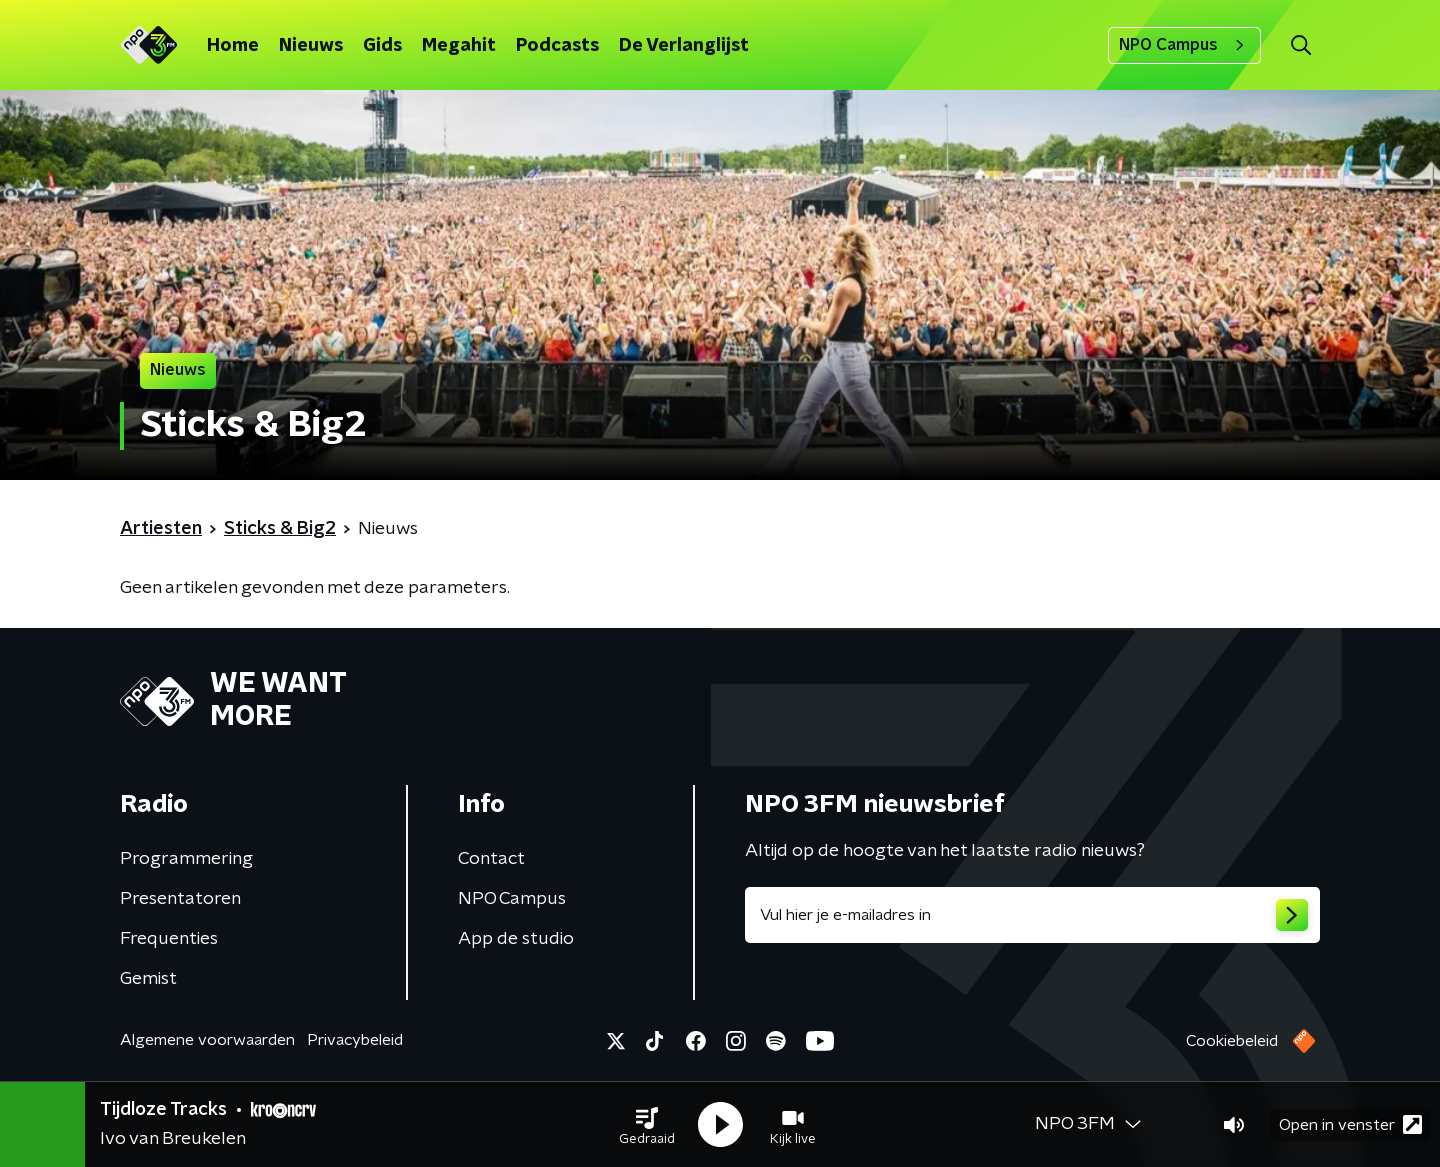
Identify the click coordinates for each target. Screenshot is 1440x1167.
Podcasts (557, 46)
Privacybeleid (355, 1040)
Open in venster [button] (1350, 1124)
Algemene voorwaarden (207, 1040)
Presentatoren (180, 899)
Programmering (186, 859)
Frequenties (169, 939)
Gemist (148, 979)
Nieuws (311, 46)
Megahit (459, 46)
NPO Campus (1184, 45)
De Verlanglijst (684, 46)
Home (233, 46)
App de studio (516, 939)
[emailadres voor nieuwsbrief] (1032, 915)
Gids (382, 46)
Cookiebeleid (1232, 1041)
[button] (647, 1125)
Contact (491, 859)
